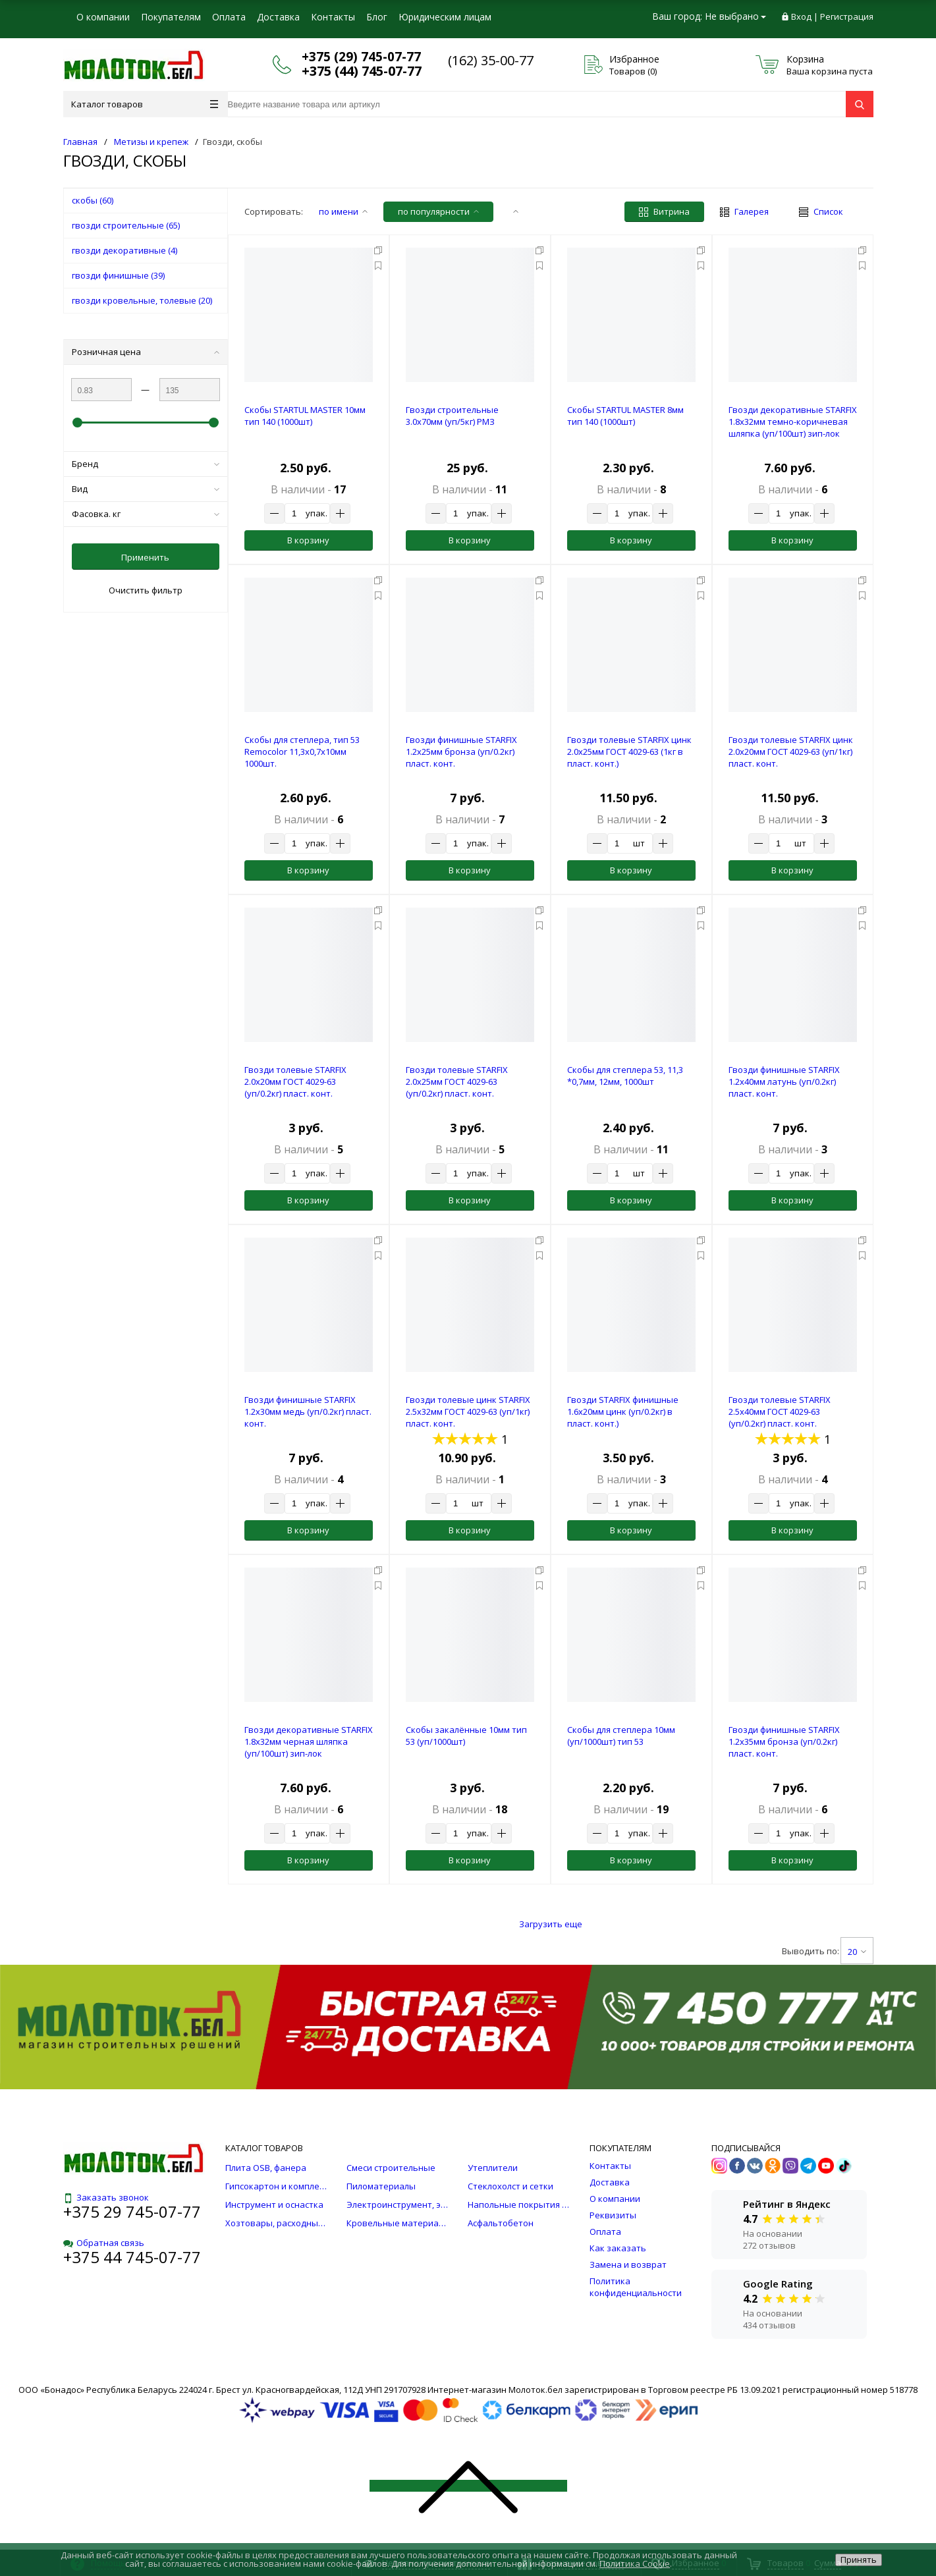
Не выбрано (735, 16)
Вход (801, 16)
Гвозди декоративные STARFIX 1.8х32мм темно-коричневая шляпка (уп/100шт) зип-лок (793, 421)
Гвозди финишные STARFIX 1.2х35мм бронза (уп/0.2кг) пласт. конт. (784, 1741)
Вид (145, 489)
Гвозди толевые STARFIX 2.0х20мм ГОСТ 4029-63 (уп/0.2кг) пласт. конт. (295, 1081)
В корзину (308, 540)
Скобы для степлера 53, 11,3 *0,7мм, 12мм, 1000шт (625, 1075)
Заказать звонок (106, 2197)
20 (857, 1952)
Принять (858, 2559)
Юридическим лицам (445, 17)
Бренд (145, 464)
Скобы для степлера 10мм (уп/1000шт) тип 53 (621, 1735)
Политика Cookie (634, 2563)
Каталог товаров (144, 104)
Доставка (278, 17)
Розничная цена (145, 352)
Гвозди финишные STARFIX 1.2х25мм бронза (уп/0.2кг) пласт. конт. (461, 751)
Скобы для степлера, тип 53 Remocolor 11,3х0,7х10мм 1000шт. (302, 751)
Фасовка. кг (145, 514)
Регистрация (846, 16)
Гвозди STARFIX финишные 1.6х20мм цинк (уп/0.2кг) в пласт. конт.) (622, 1411)
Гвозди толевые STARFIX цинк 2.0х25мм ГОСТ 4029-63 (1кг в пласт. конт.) (629, 751)
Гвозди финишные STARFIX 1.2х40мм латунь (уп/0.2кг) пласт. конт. (784, 1081)
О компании (103, 17)
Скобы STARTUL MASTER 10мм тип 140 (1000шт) (305, 415)
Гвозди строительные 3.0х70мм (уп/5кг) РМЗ (452, 415)
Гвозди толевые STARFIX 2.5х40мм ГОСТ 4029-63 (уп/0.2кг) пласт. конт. (780, 1411)
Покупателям (171, 17)
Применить (145, 557)
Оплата (229, 17)
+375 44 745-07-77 (132, 2257)
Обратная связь (103, 2243)
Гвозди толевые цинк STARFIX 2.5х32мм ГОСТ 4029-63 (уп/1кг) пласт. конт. (468, 1411)
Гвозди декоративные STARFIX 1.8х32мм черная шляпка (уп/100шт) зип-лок (308, 1741)
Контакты (333, 17)
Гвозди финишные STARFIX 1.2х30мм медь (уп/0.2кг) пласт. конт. (308, 1411)
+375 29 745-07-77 (132, 2211)
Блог (376, 17)
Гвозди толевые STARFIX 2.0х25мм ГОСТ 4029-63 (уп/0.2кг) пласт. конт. (457, 1081)
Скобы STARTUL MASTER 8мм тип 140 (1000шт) (625, 415)
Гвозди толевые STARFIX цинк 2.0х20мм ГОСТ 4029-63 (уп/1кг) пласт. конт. (791, 751)
